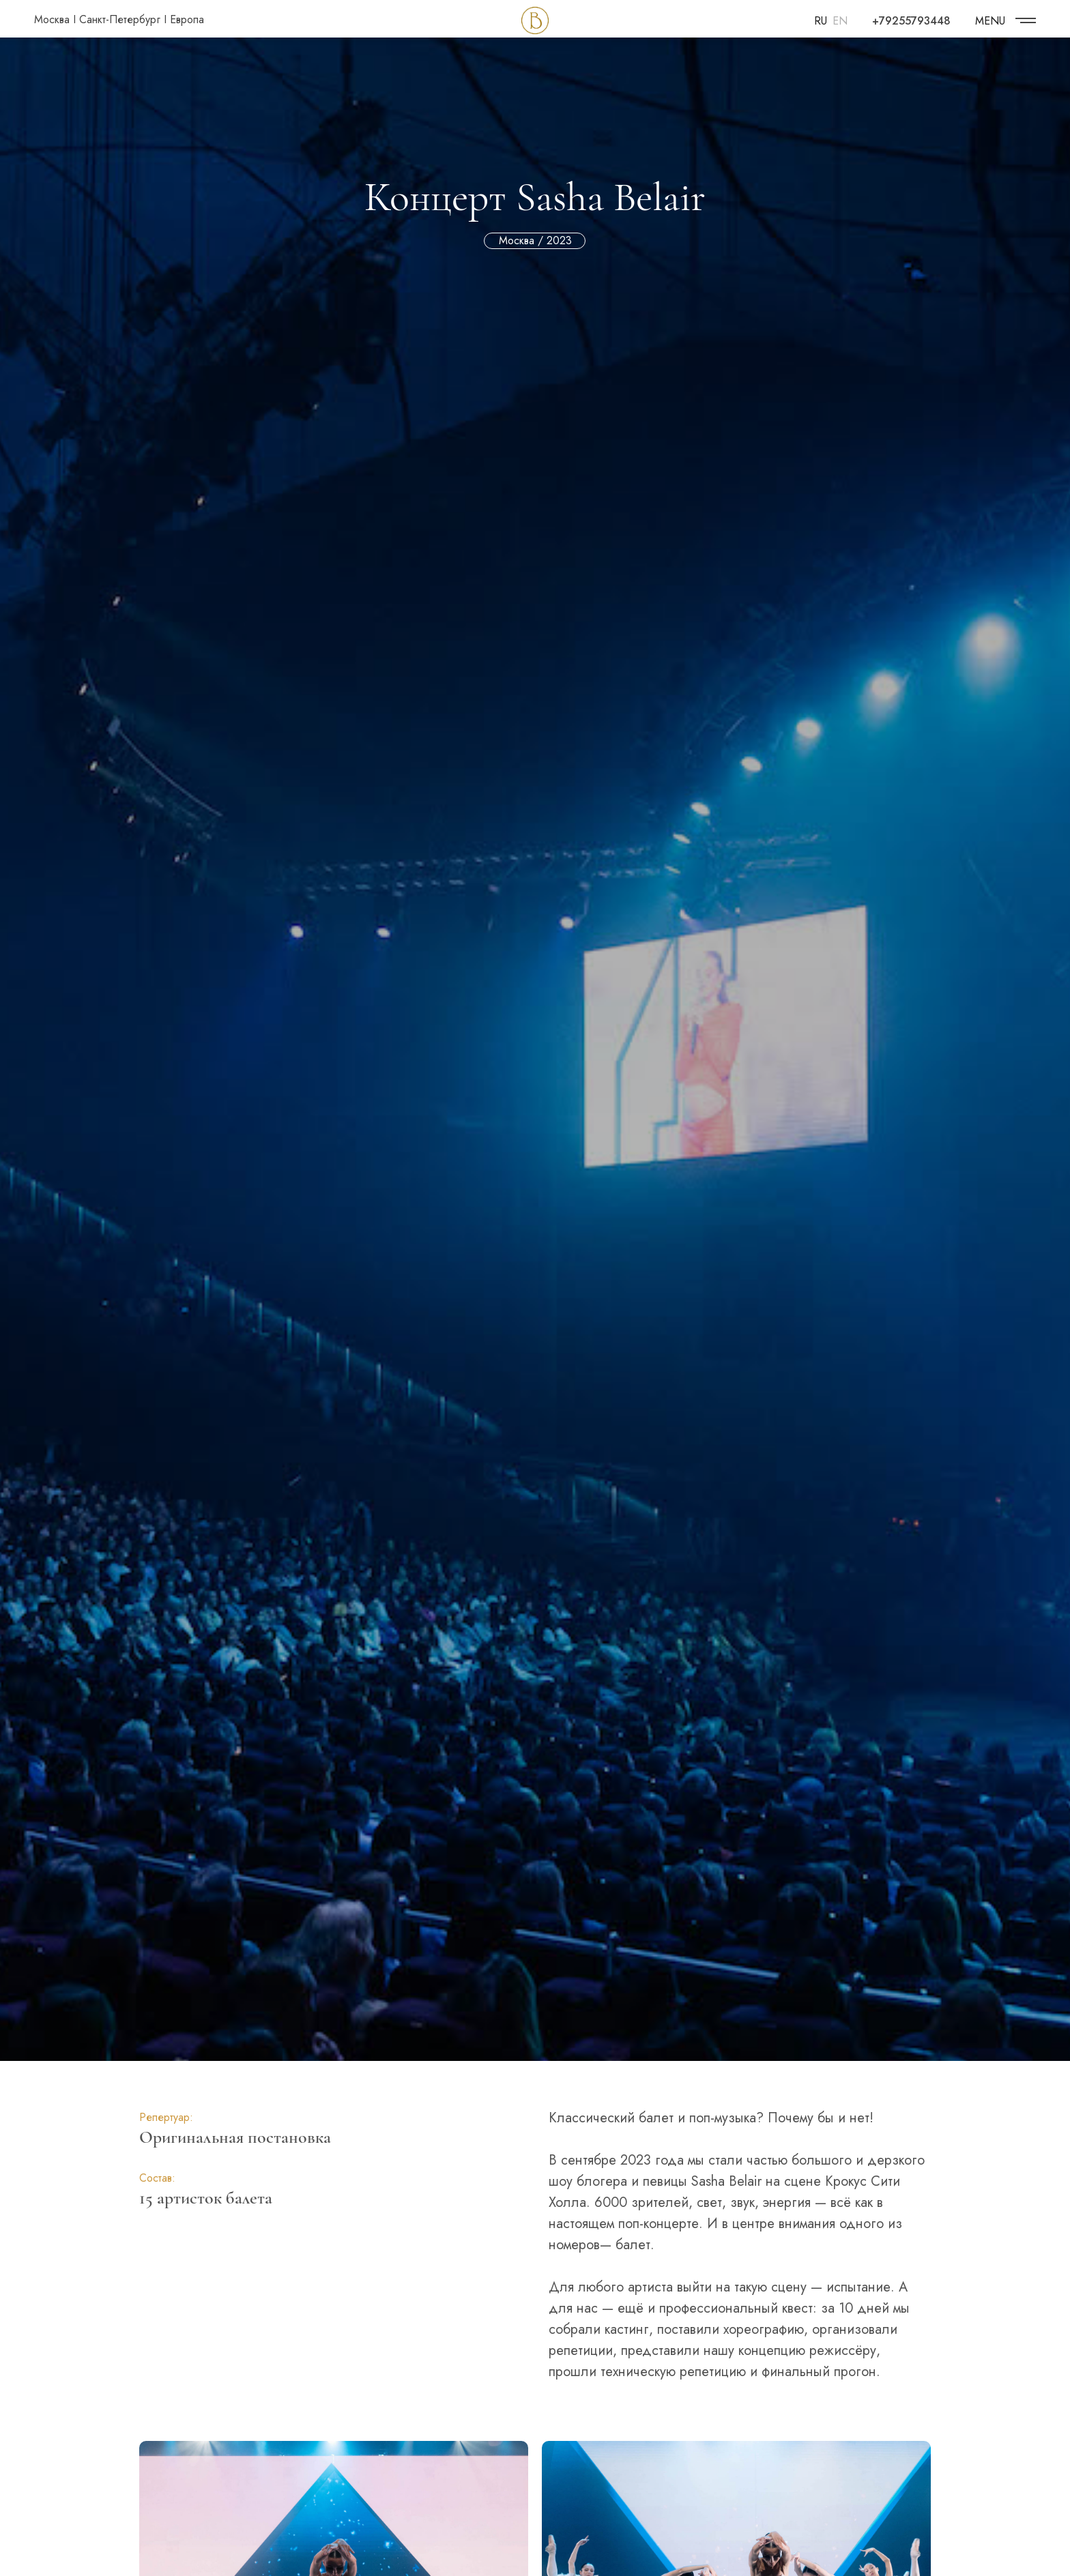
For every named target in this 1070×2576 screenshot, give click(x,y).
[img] (1025, 20)
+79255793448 (911, 21)
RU (820, 21)
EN (840, 21)
